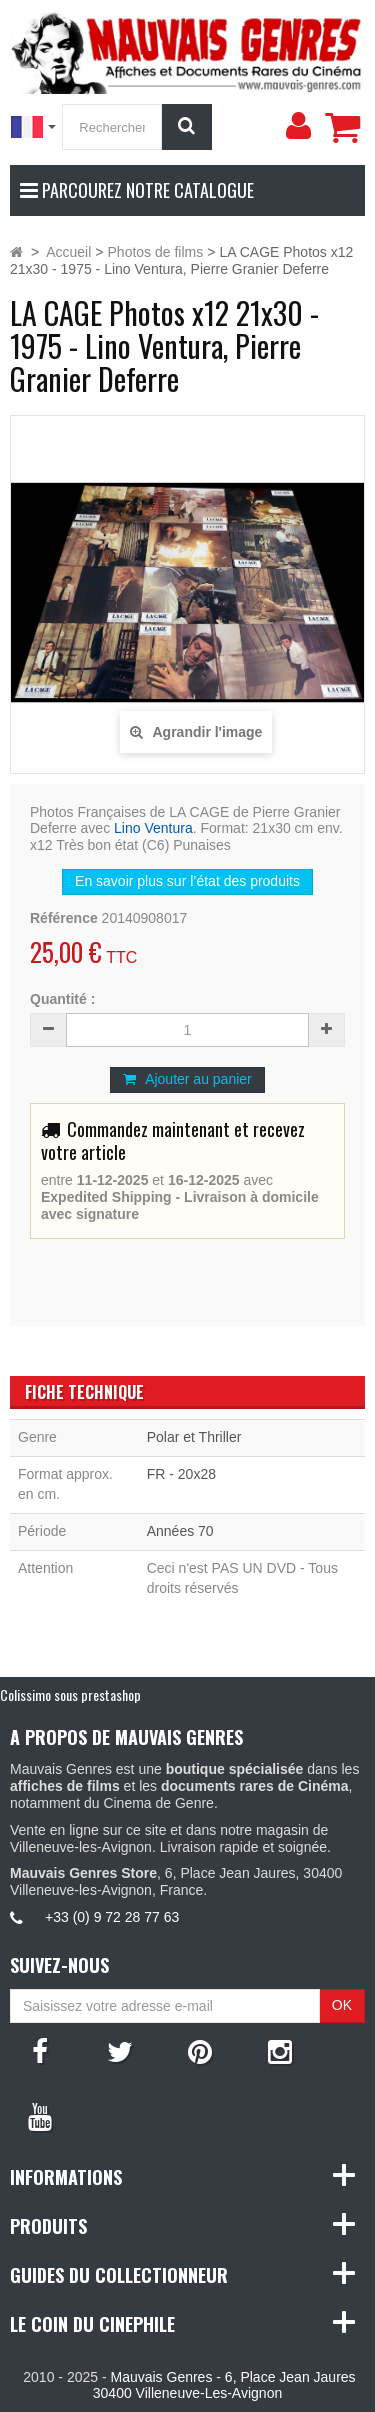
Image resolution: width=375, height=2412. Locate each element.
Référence (64, 918)
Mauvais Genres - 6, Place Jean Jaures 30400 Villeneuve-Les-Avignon (224, 2385)
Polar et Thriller (194, 1437)
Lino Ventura (153, 828)
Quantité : (62, 999)
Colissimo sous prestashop (70, 1694)
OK (342, 2005)
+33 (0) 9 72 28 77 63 (112, 1917)
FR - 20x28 (181, 1474)
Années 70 (180, 1531)
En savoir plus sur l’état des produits (187, 881)
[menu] (298, 126)
